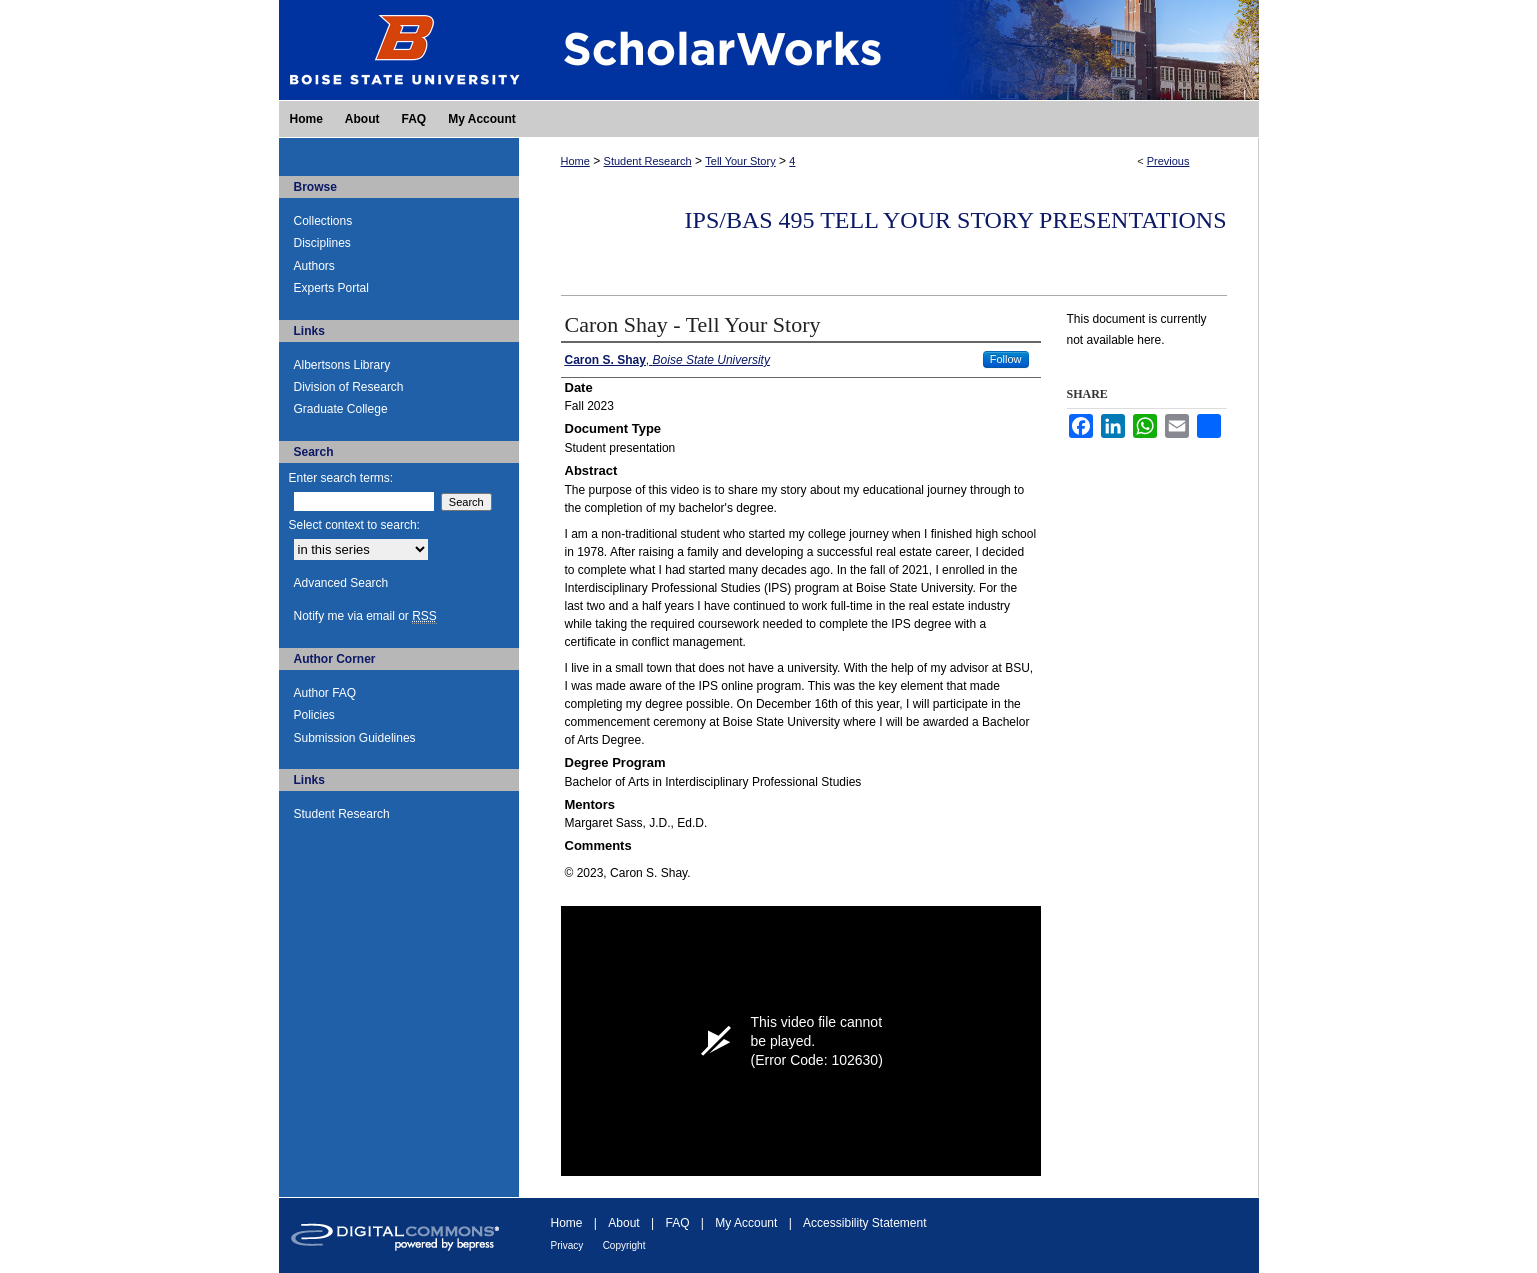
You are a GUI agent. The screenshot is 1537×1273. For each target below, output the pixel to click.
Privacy (567, 1245)
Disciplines (322, 243)
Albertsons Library (342, 365)
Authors (314, 266)
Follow (1006, 359)
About (623, 1223)
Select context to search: (354, 525)
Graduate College (341, 409)
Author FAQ (325, 693)
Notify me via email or (365, 616)
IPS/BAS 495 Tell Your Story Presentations (956, 220)
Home (575, 161)
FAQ (677, 1223)
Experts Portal (331, 288)
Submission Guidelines (355, 738)
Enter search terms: (341, 478)
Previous (1168, 161)
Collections (323, 221)
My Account (746, 1223)
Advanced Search (341, 583)
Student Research (648, 161)
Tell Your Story (740, 161)
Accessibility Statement (864, 1223)
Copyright (624, 1245)
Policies (314, 715)
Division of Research (349, 387)
